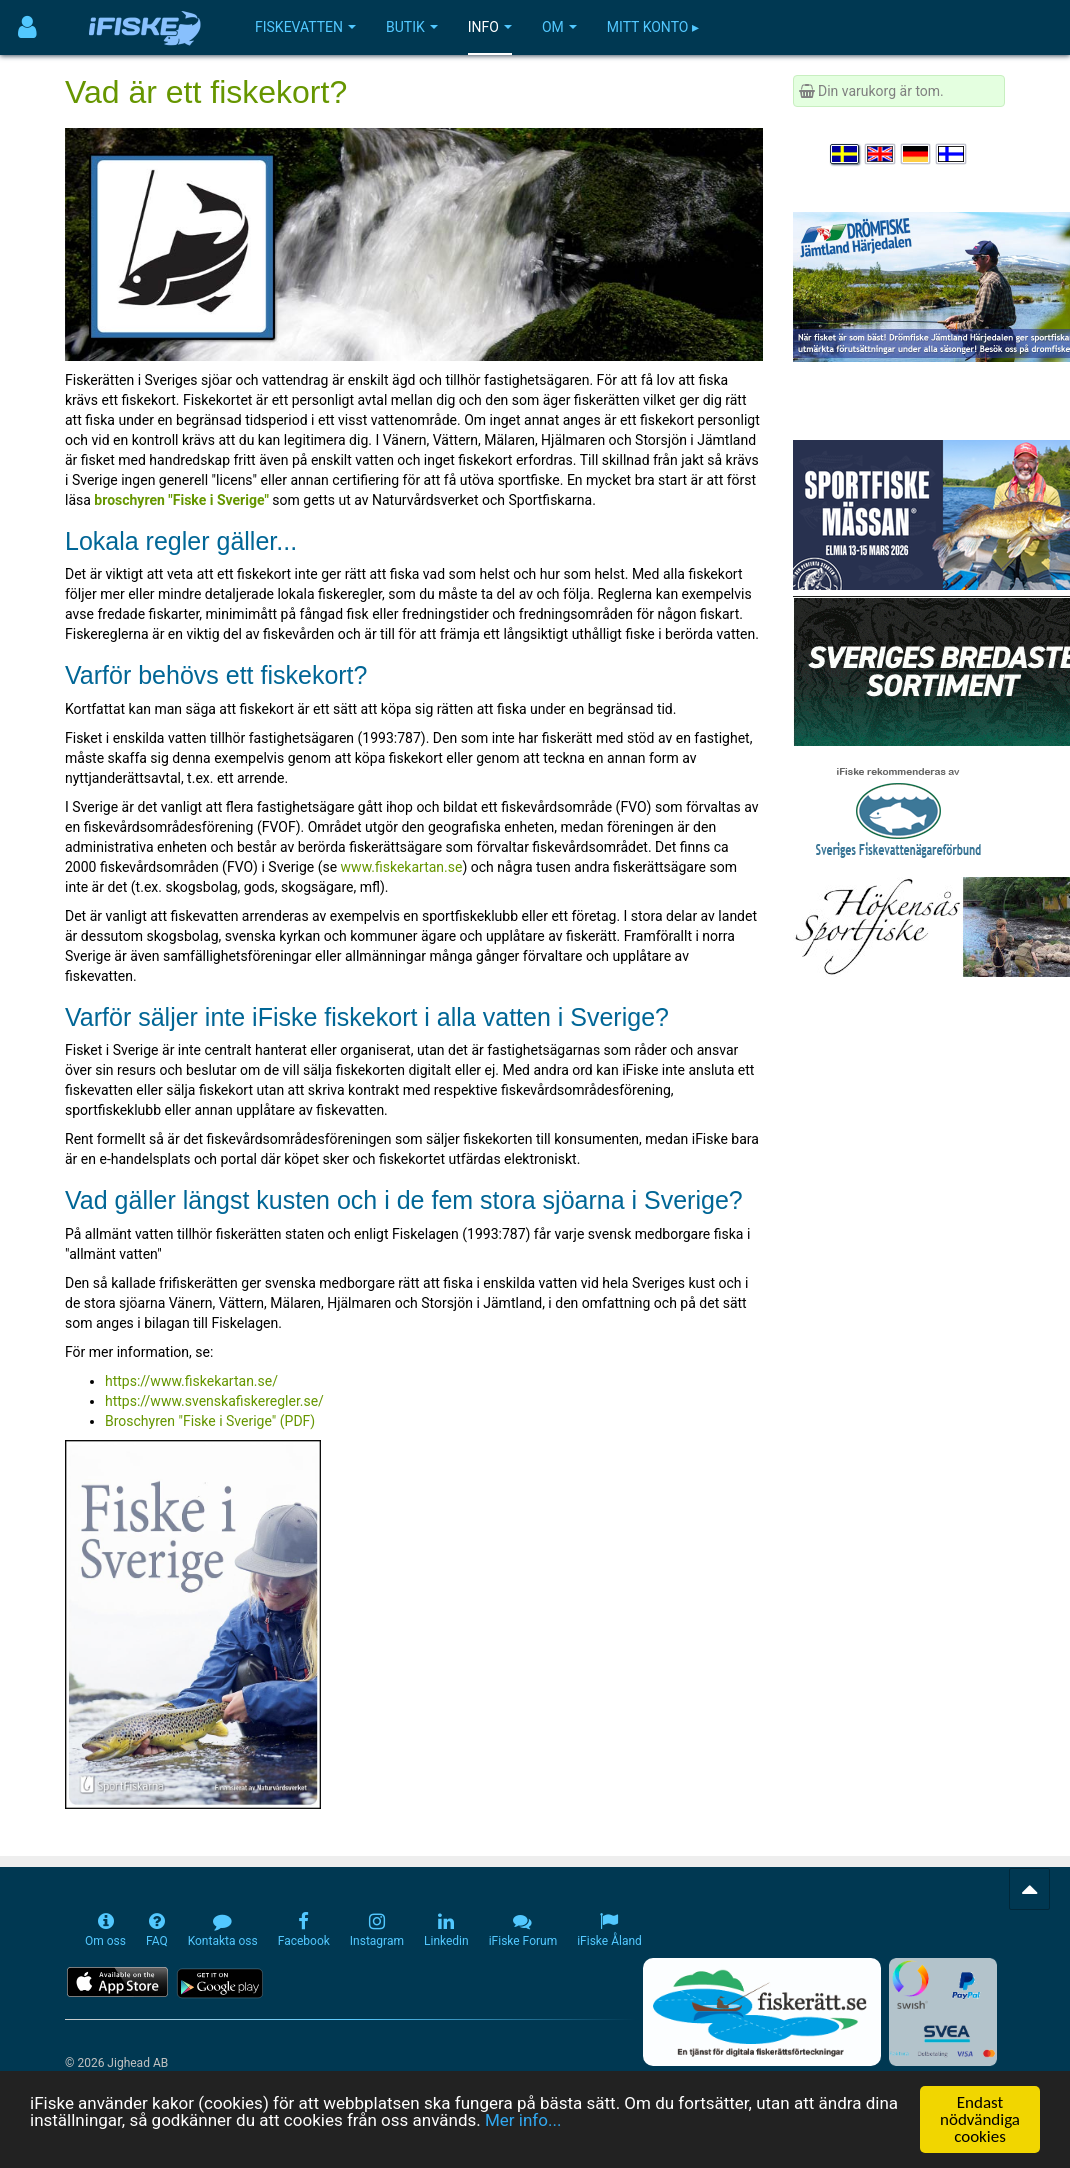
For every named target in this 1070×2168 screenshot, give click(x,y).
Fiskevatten (305, 27)
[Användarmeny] (27, 27)
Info (490, 27)
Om (559, 27)
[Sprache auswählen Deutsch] (917, 154)
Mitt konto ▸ (653, 27)
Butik (412, 27)
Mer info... (523, 2120)
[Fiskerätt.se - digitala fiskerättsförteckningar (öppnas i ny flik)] (762, 2012)
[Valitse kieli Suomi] (952, 154)
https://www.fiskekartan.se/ (191, 1381)
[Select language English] (881, 154)
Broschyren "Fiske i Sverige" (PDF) (210, 1421)
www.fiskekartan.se (402, 867)
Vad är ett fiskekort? (206, 92)
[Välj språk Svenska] (846, 154)
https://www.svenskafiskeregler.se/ (214, 1401)
